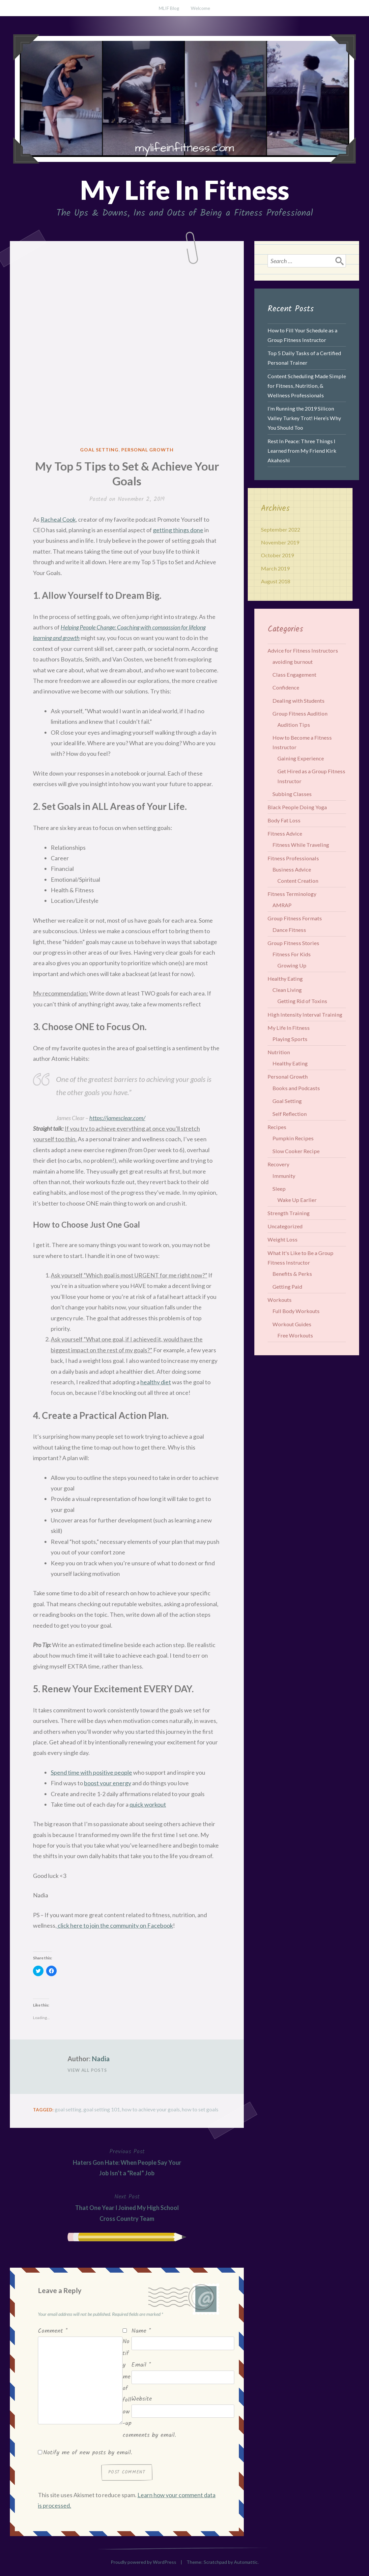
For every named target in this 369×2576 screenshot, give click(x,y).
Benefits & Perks (292, 1274)
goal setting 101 (101, 2109)
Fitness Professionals (293, 858)
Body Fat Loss (284, 820)
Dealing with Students (298, 700)
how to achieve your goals (151, 2109)
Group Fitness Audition (299, 713)
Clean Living (287, 990)
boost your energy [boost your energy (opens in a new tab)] (107, 1783)
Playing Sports (289, 1039)
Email (141, 2365)
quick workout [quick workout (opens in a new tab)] (147, 1804)
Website (141, 2399)
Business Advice (291, 869)
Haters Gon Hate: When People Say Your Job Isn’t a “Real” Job (127, 2162)
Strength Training (289, 1213)
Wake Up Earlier (297, 1200)
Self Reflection (289, 1114)
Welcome (200, 8)
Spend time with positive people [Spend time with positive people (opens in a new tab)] (91, 1772)
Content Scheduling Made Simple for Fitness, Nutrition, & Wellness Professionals (307, 385)
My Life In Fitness (184, 189)
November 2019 (280, 542)
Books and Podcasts (296, 1088)
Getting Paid (287, 1286)
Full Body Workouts (296, 1311)
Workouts (280, 1300)
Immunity (283, 1176)
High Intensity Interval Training (305, 1014)
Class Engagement (294, 674)
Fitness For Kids (291, 954)
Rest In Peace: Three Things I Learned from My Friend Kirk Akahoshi (302, 450)
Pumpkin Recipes (293, 1138)
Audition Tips (293, 724)
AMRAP (282, 905)
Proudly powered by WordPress (143, 2562)
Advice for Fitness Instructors (303, 650)
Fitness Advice (285, 833)
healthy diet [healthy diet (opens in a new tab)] (155, 1382)
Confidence (285, 687)
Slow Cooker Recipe (296, 1151)
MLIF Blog (169, 8)
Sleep (279, 1188)
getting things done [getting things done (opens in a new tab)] (178, 530)
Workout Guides (291, 1324)
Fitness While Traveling (300, 845)
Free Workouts (295, 1335)
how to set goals (200, 2109)
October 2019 (277, 555)
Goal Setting (99, 449)
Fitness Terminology (292, 894)
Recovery (278, 1164)
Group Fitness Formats (295, 918)
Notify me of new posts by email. (87, 2453)
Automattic (246, 2562)
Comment (53, 2331)
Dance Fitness (289, 930)
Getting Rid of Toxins (302, 1001)
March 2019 (275, 568)
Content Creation (297, 880)
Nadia (101, 2059)
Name (141, 2331)
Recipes (277, 1127)
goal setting (68, 2109)
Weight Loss (283, 1239)
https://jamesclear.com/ (117, 1117)
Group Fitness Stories (293, 943)
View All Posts (87, 2070)
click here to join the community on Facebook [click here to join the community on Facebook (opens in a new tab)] (115, 1925)
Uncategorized (285, 1226)
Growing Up (291, 965)
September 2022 (280, 529)
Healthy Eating (285, 978)
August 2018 (275, 581)
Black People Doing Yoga (297, 807)
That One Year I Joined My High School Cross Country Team (127, 2207)
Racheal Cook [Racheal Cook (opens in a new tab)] (58, 519)
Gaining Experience (300, 758)
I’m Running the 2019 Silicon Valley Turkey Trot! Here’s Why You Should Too (304, 418)
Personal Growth (147, 449)
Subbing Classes (292, 794)
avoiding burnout (292, 662)
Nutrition (279, 1052)
